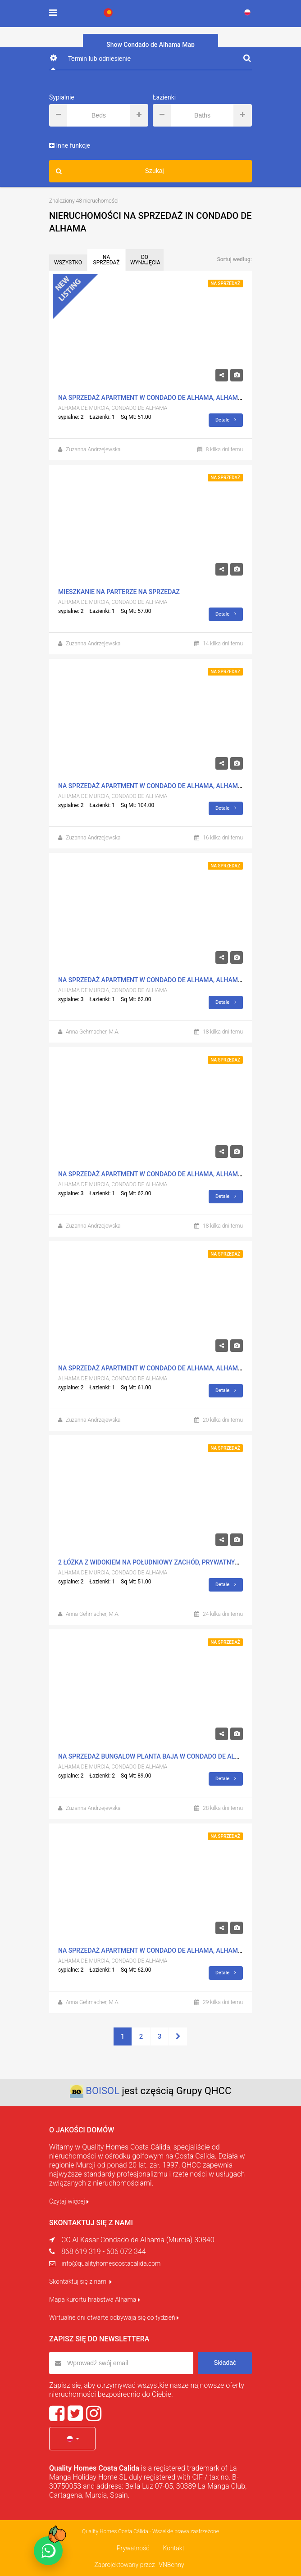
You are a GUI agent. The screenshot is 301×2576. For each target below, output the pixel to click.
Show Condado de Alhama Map (150, 44)
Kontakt (173, 2548)
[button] (72, 2438)
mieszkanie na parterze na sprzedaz (119, 591)
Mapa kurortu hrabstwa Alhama (94, 2299)
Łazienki (164, 97)
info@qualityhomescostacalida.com (110, 2263)
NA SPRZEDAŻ (106, 260)
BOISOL (102, 2090)
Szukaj (110, 171)
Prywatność (133, 2548)
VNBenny (171, 2564)
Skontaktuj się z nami (80, 2281)
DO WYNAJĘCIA (145, 260)
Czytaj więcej (69, 2201)
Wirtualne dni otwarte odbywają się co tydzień (114, 2317)
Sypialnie (61, 97)
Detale (225, 420)
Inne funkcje (69, 145)
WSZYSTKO (68, 262)
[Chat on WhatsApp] (48, 2550)
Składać (225, 2362)
